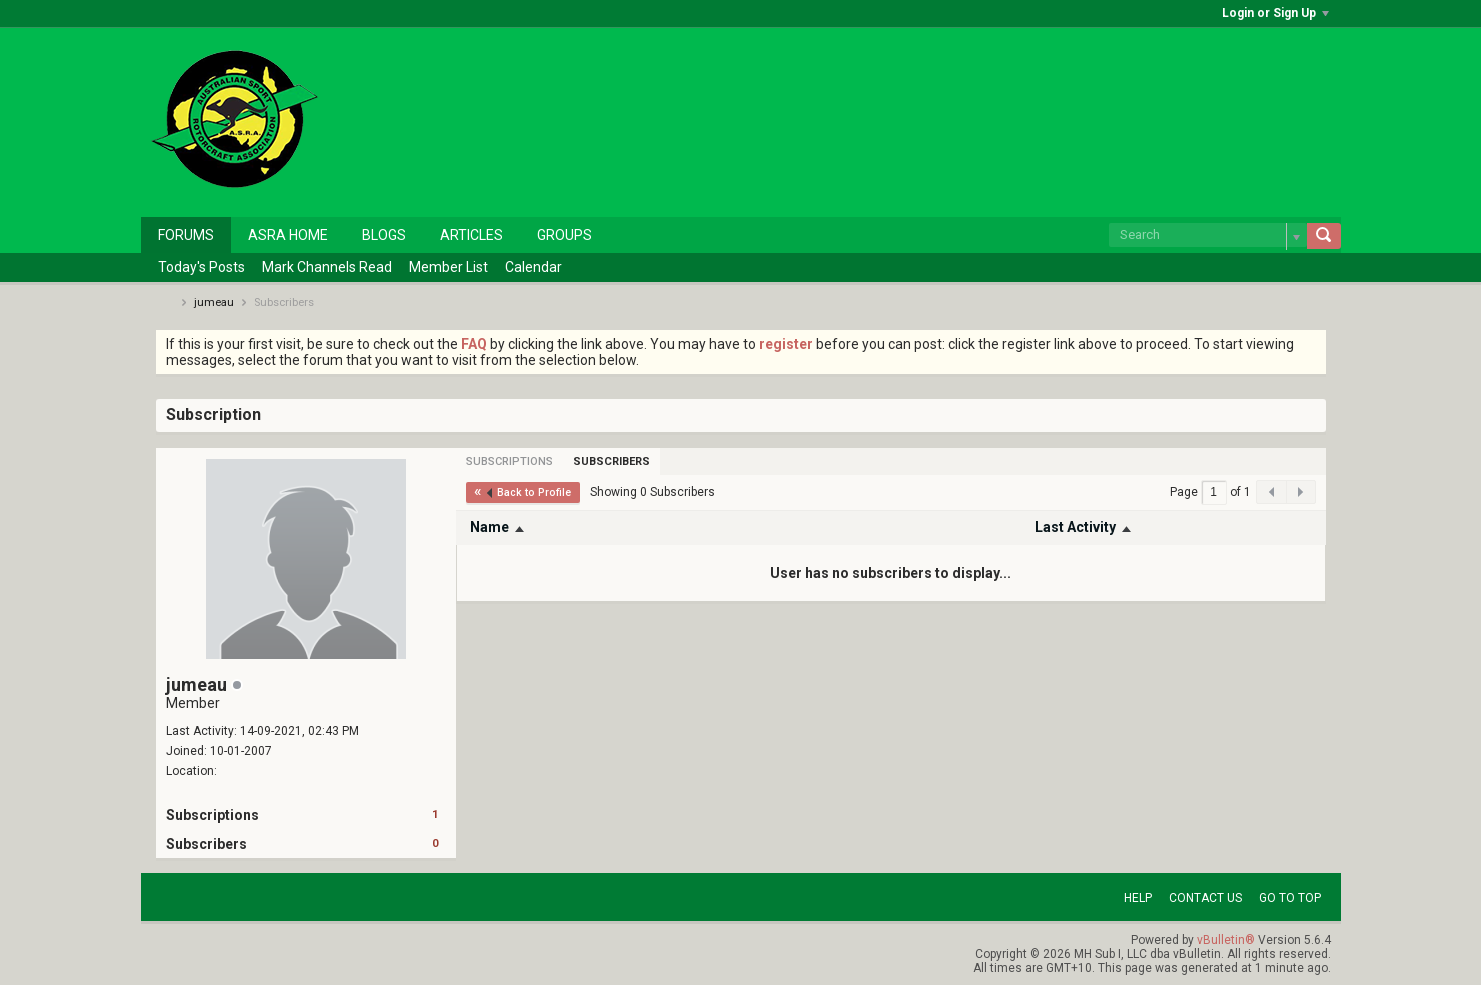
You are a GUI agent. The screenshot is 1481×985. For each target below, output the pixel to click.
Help (1138, 898)
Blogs (384, 235)
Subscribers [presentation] (611, 461)
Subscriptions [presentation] (509, 461)
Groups (564, 235)
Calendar (533, 267)
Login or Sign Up (1275, 13)
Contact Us (1205, 898)
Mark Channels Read (327, 267)
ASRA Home (288, 235)
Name (489, 527)
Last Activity (1075, 527)
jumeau (214, 302)
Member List (448, 267)
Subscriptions (212, 815)
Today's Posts (201, 267)
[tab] (509, 461)
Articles (471, 235)
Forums (186, 235)
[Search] (1208, 235)
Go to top (1290, 898)
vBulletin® (1226, 940)
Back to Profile (528, 492)
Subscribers (206, 844)
